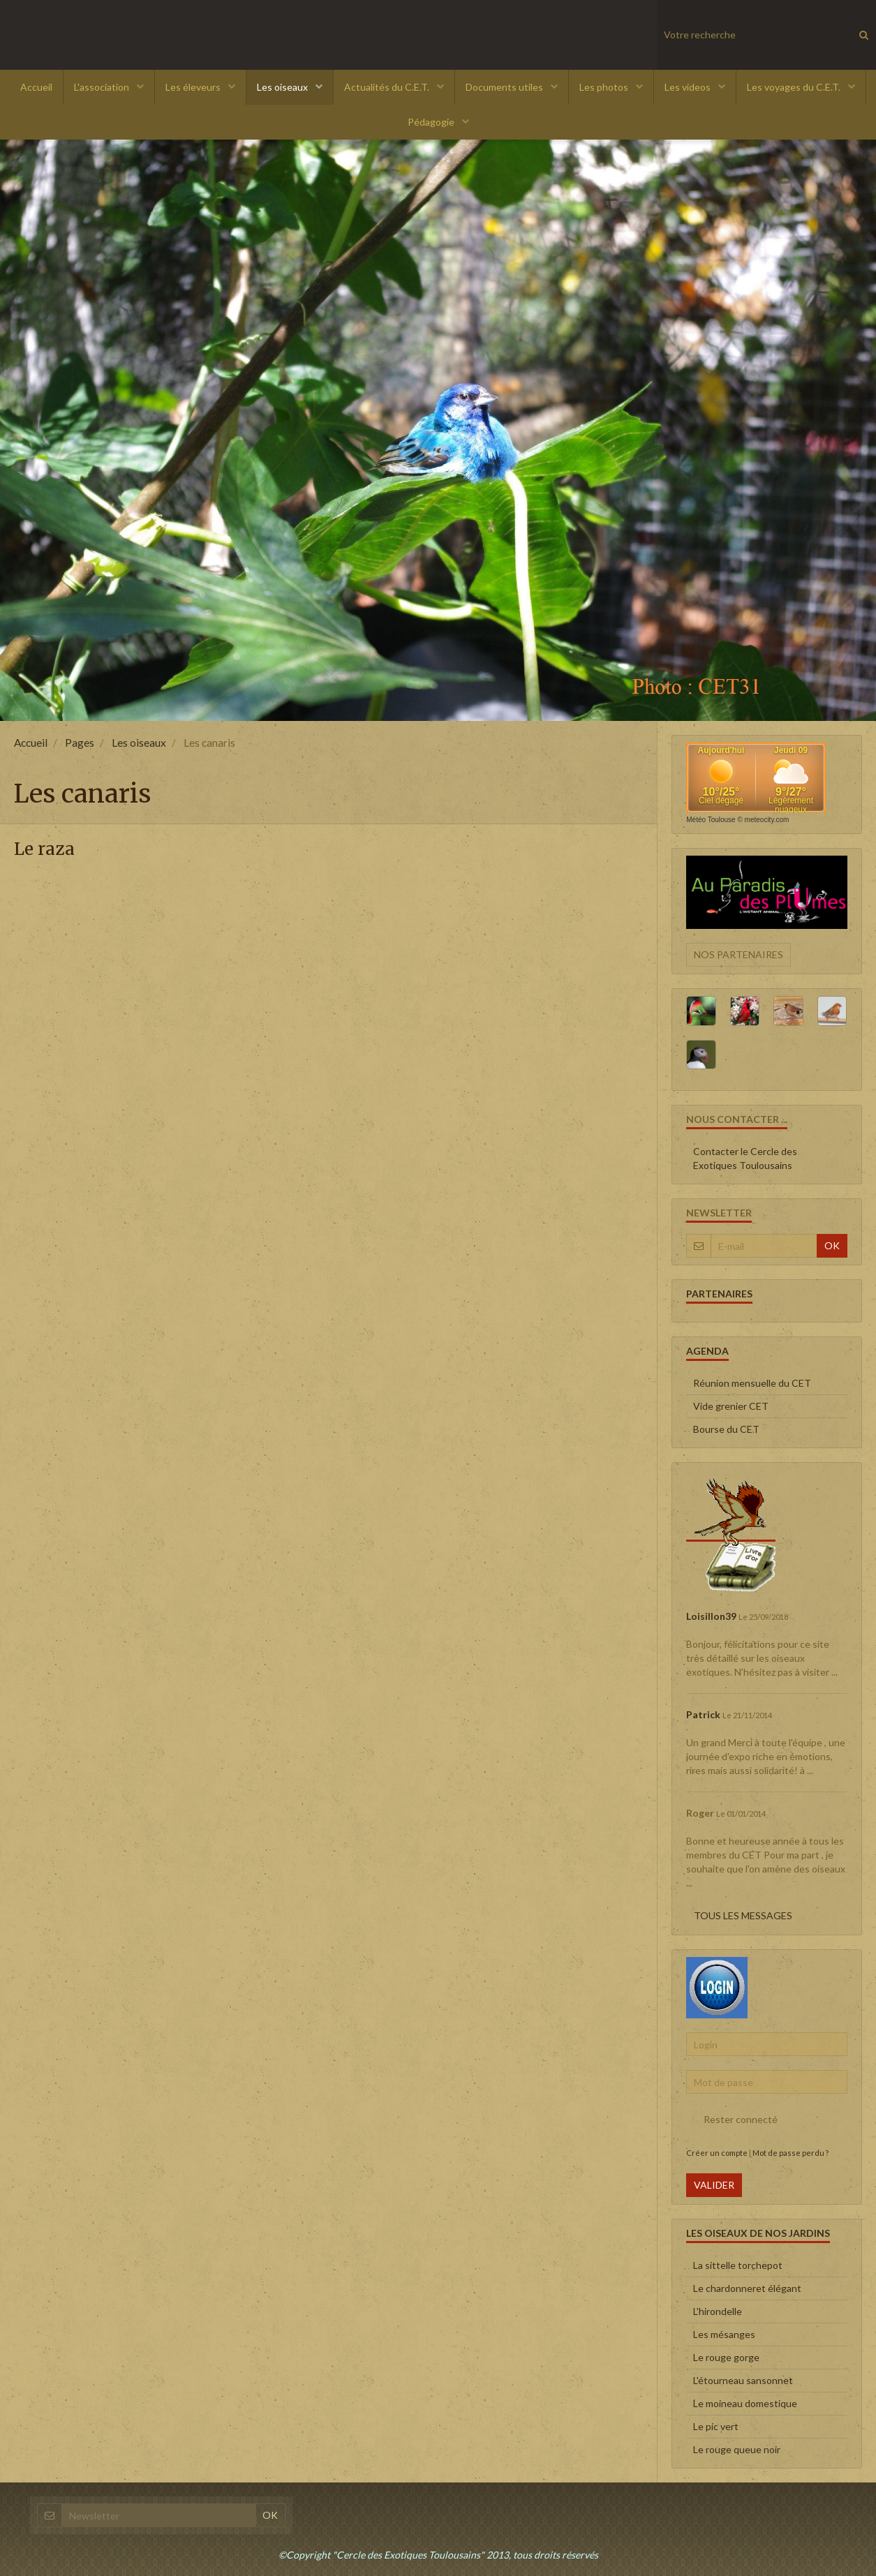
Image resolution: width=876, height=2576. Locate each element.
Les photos (604, 87)
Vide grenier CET (731, 1406)
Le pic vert (715, 2426)
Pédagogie (432, 122)
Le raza (44, 850)
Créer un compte (717, 2152)
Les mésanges (724, 2334)
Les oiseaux (283, 87)
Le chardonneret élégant (747, 2288)
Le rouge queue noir (736, 2449)
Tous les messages (743, 1915)
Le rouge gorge (726, 2357)
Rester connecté (732, 2120)
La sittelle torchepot (737, 2265)
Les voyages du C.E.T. (794, 87)
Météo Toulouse (710, 820)
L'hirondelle (717, 2311)
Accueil (36, 87)
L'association (102, 87)
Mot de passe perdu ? (790, 2152)
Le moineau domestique (745, 2403)
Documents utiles (505, 87)
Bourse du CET (726, 1429)
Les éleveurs (194, 87)
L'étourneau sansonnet (743, 2380)
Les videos (689, 87)
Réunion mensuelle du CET (752, 1383)
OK (832, 1245)
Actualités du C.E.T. (387, 87)
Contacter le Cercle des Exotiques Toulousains (745, 1158)
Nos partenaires (738, 954)
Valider (714, 2185)
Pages (79, 742)
